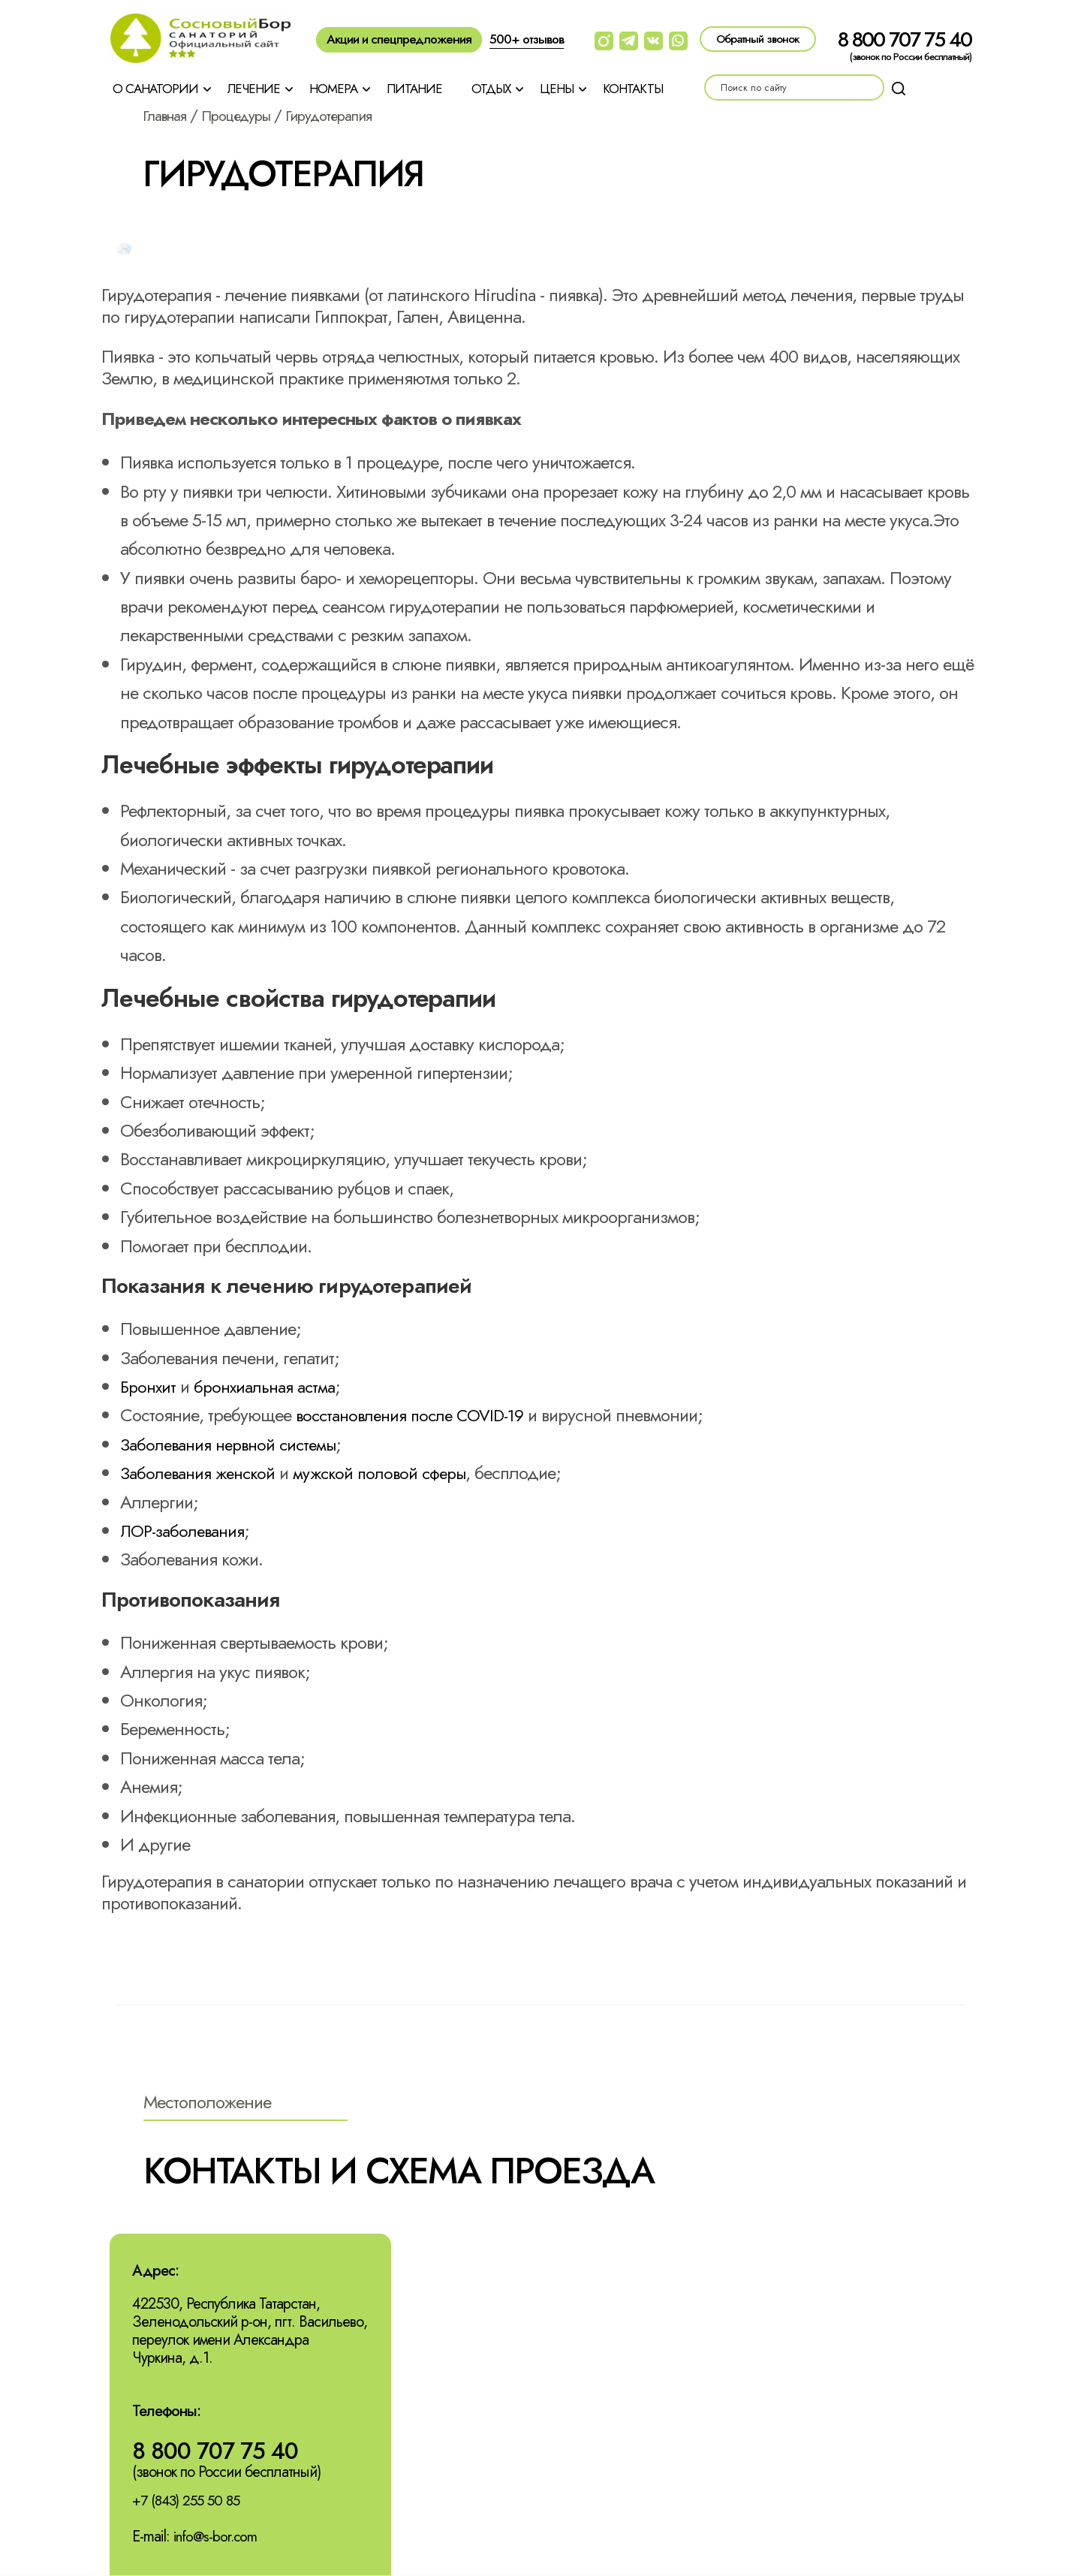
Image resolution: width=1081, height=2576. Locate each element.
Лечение (253, 89)
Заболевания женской (202, 1473)
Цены (557, 89)
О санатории (155, 89)
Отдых (490, 89)
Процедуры (244, 116)
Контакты (633, 89)
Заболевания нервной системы (235, 1444)
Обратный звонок (757, 39)
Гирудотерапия (344, 116)
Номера (333, 89)
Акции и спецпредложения (399, 39)
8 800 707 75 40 (904, 39)
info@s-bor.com (217, 2538)
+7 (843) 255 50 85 (189, 2502)
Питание (414, 89)
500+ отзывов (526, 39)
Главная (167, 116)
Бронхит (149, 1386)
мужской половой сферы (394, 1473)
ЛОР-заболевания (186, 1530)
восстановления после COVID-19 (417, 1415)
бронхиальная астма (272, 1386)
